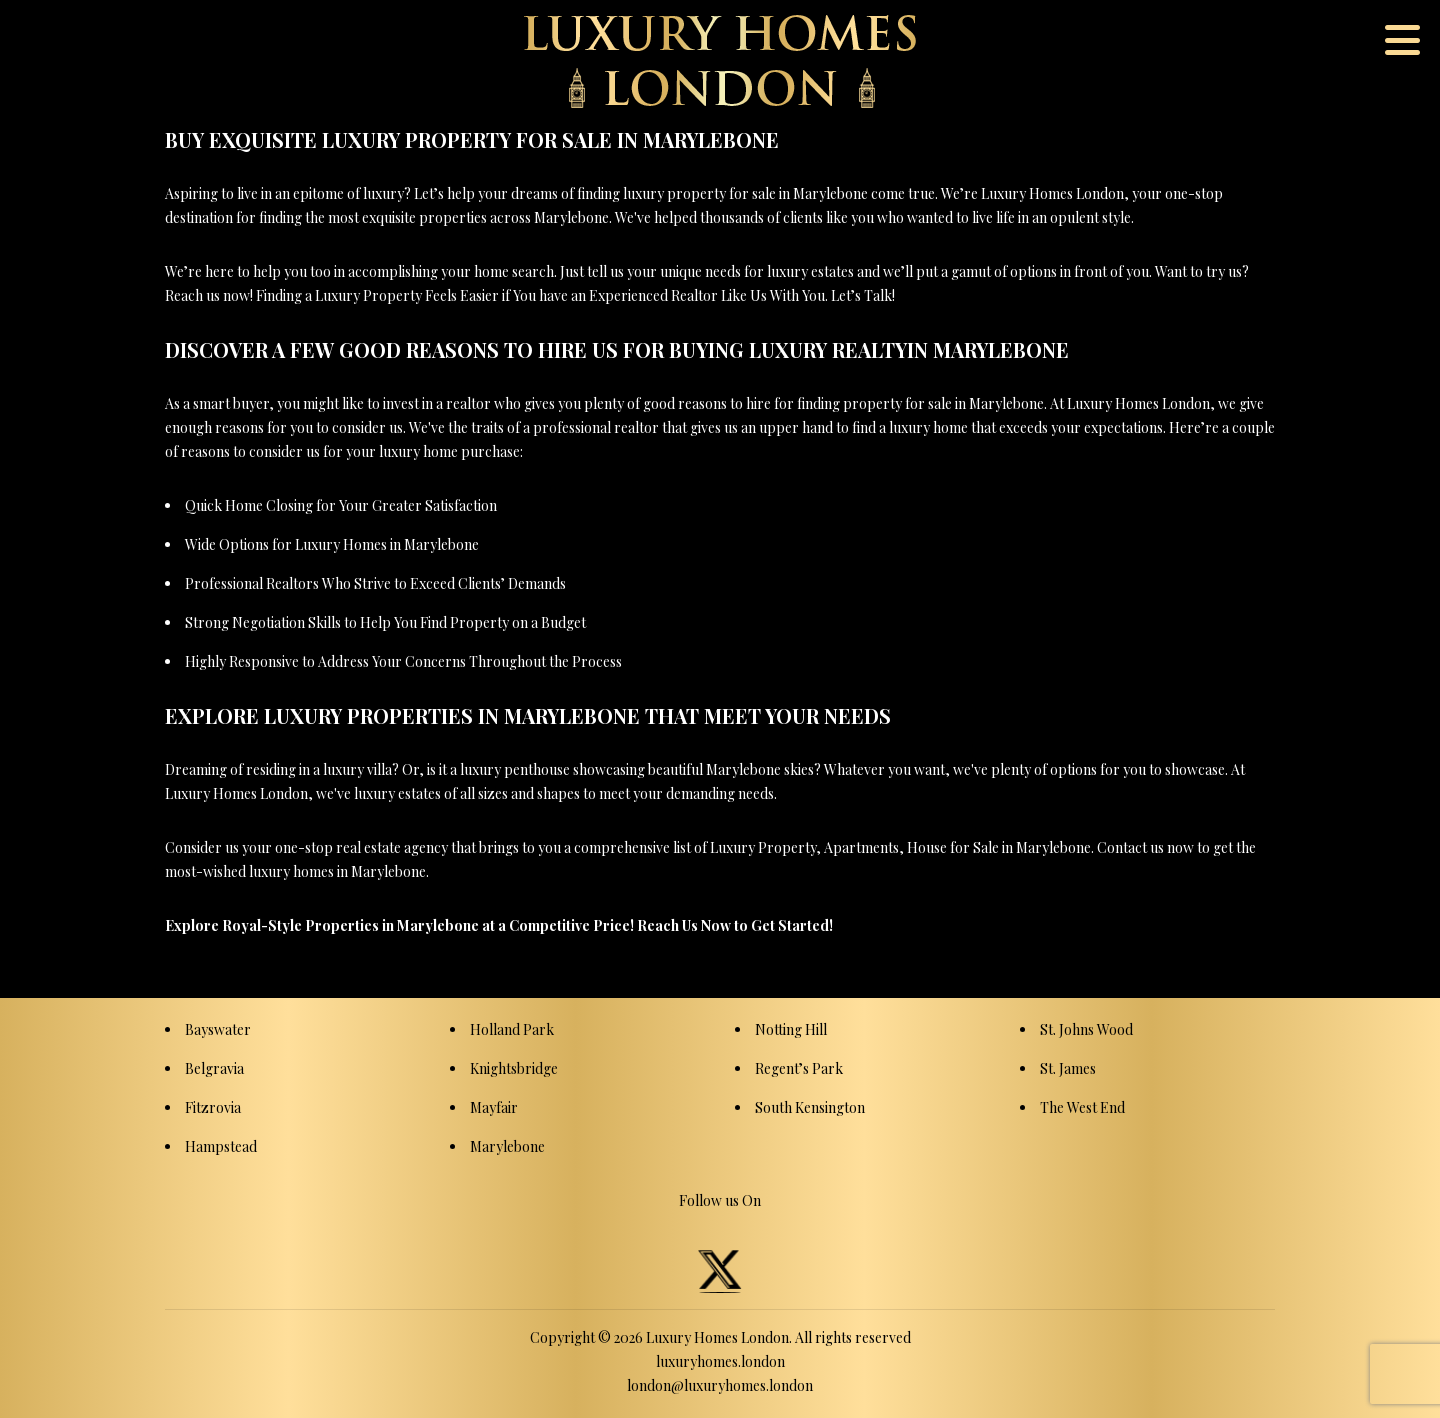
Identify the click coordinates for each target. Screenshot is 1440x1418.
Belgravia (214, 1068)
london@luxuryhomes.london (720, 1385)
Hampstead (221, 1146)
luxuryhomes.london (720, 1361)
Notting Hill (791, 1029)
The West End (1082, 1107)
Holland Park (512, 1029)
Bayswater (218, 1029)
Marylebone (507, 1146)
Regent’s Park (799, 1068)
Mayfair (494, 1107)
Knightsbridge (514, 1068)
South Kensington (810, 1107)
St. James (1068, 1068)
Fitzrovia (213, 1107)
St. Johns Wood (1086, 1029)
